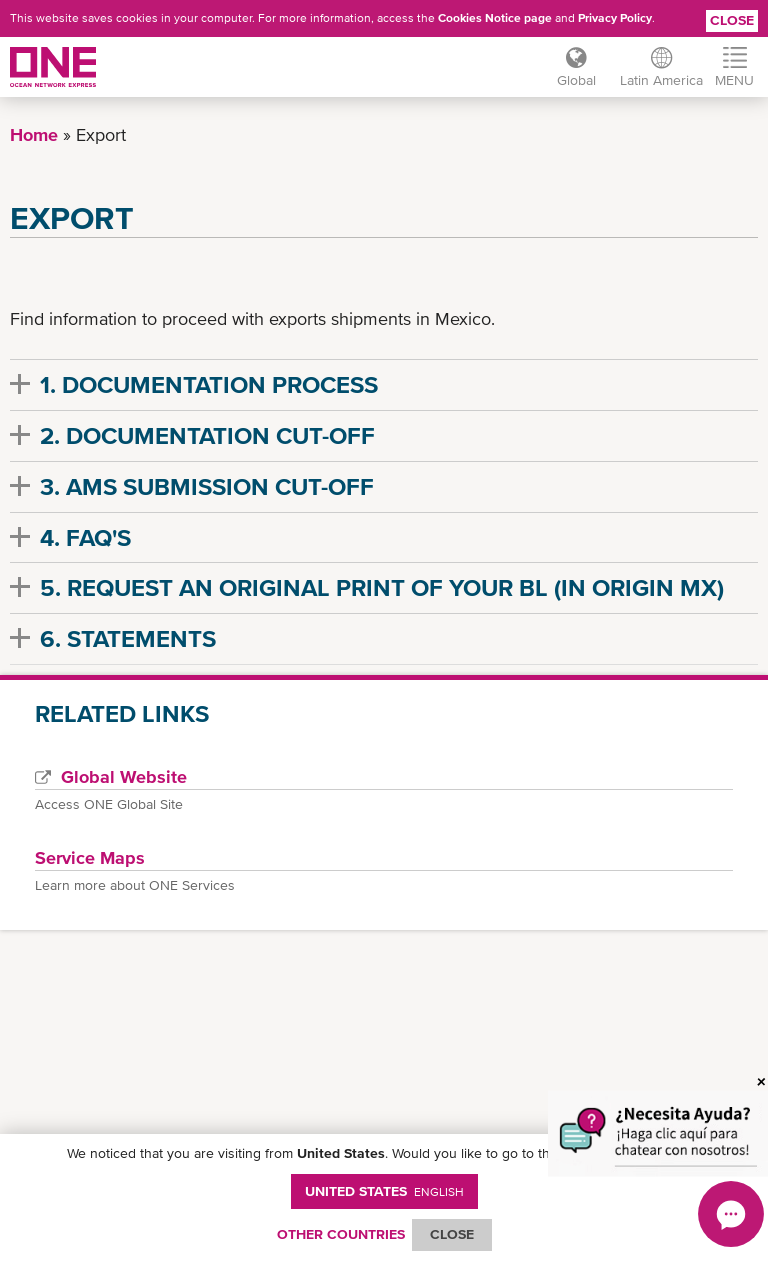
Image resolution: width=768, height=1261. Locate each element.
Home (34, 134)
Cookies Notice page (495, 18)
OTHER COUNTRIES (341, 1234)
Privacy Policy (615, 18)
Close (732, 20)
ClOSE (452, 1234)
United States (384, 1191)
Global (576, 80)
